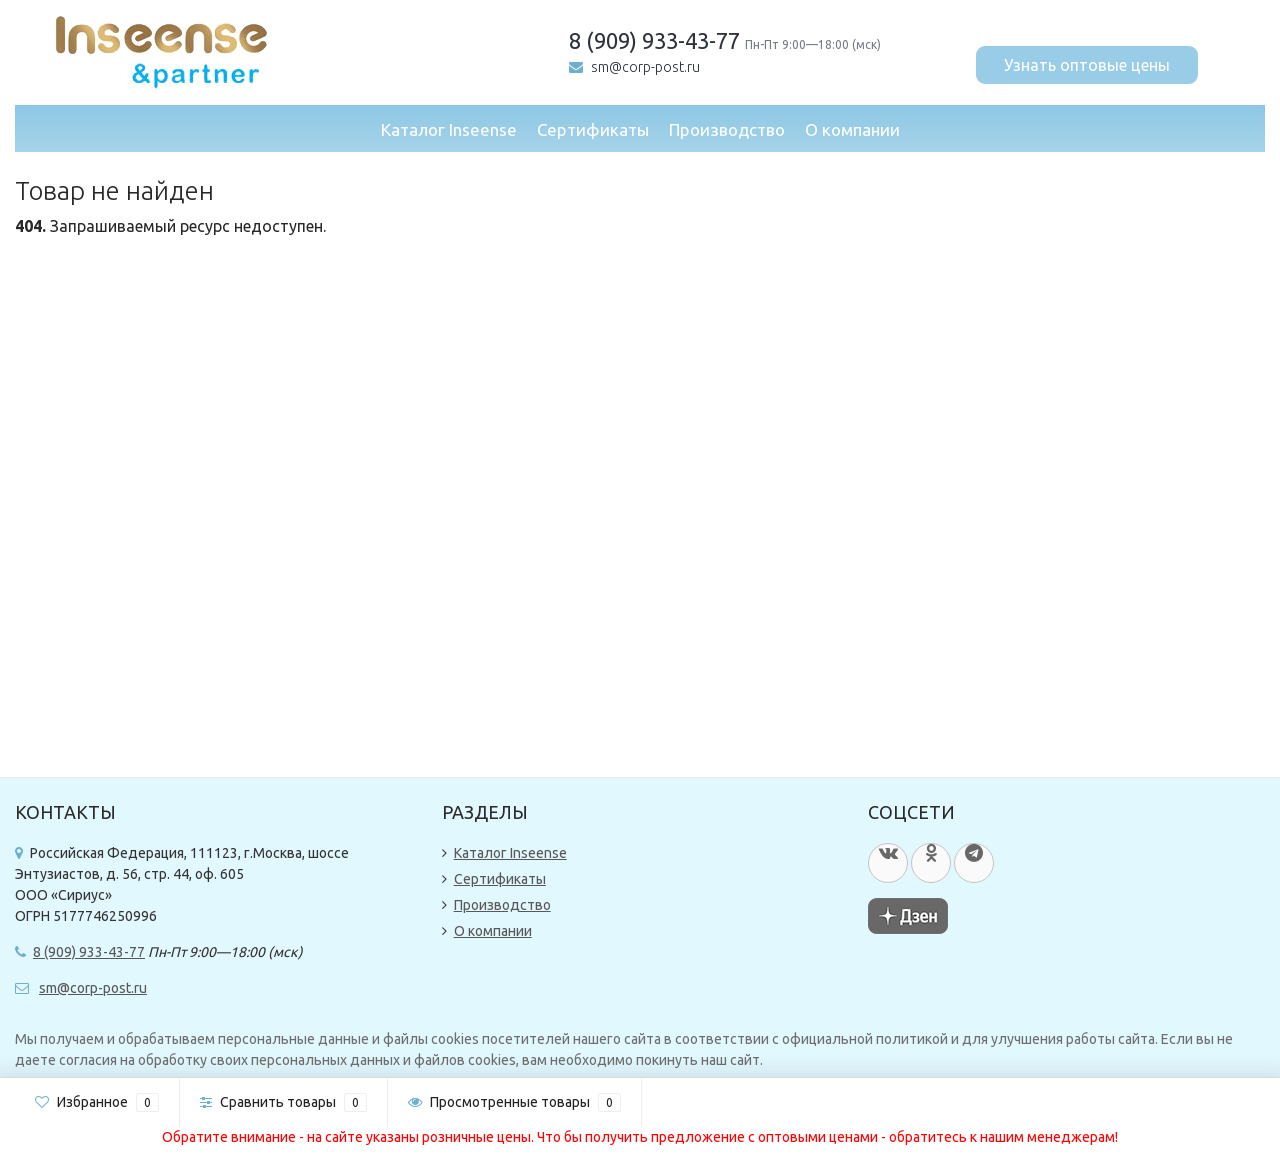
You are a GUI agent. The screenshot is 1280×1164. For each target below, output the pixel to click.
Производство (727, 129)
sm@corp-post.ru (645, 67)
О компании (852, 129)
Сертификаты (593, 129)
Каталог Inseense (449, 129)
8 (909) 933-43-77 (654, 40)
